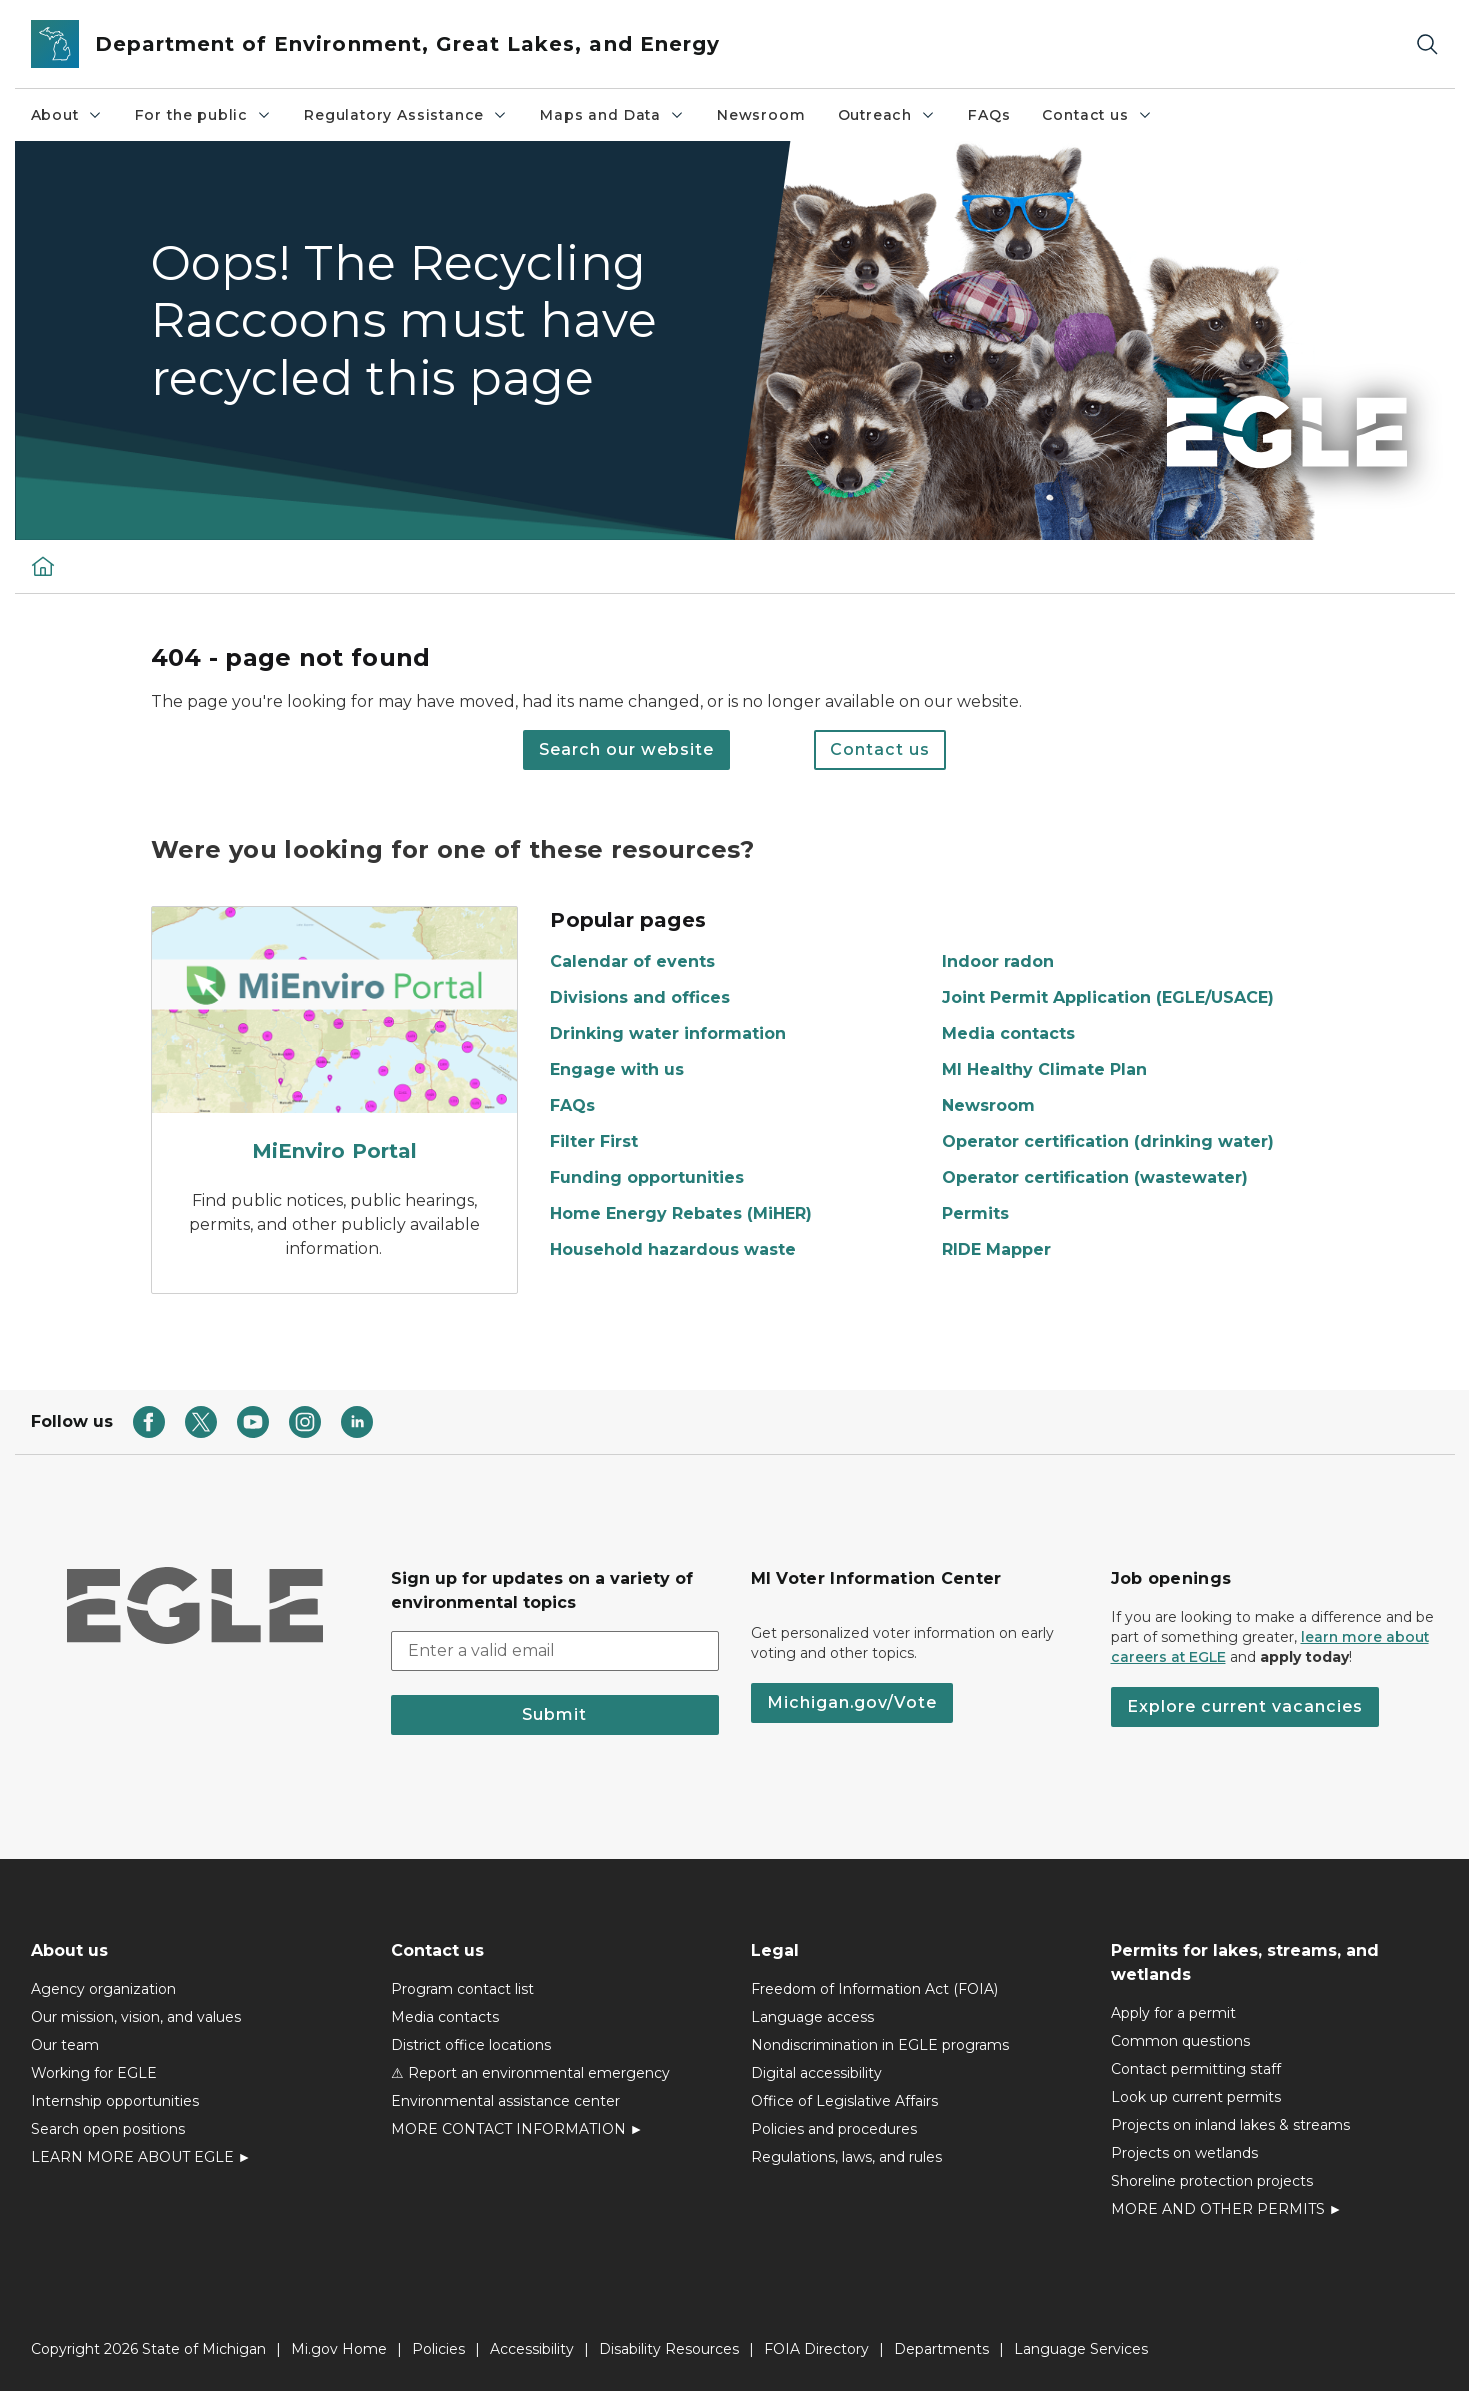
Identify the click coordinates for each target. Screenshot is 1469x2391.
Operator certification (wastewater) (1095, 1177)
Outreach (887, 115)
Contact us (1097, 115)
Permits (975, 1213)
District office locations (471, 2045)
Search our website (626, 749)
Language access (812, 2017)
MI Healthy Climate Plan (1044, 1069)
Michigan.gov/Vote (852, 1702)
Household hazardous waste (673, 1249)
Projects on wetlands (1184, 2153)
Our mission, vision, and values (136, 2017)
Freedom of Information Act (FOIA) (874, 1989)
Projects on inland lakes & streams (1230, 2125)
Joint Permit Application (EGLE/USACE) (1108, 997)
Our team (65, 2045)
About (67, 115)
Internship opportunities (115, 2101)
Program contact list (462, 1989)
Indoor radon (998, 961)
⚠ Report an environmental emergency (530, 2073)
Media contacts (1008, 1033)
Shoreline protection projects (1212, 2181)
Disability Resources (669, 2349)
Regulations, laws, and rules (846, 2157)
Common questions (1180, 2041)
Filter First (594, 1141)
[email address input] (555, 1651)
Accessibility (532, 2349)
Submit (554, 1714)
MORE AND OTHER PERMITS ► (1227, 2209)
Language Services (1081, 2349)
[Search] (1427, 44)
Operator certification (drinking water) (1108, 1141)
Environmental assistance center (505, 2101)
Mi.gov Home (339, 2349)
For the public (203, 115)
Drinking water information (668, 1033)
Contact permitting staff (1196, 2069)
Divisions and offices (640, 997)
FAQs (989, 115)
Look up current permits (1196, 2097)
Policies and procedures (834, 2129)
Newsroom (761, 115)
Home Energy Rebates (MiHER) (681, 1213)
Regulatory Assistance (406, 115)
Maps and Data (612, 115)
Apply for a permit (1173, 2013)
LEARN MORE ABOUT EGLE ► (141, 2157)
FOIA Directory (816, 2349)
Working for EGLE (94, 2073)
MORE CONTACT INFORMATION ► (517, 2129)
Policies (438, 2349)
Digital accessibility (816, 2073)
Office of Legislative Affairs (844, 2101)
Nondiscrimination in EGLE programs (880, 2045)
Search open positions (108, 2129)
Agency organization (103, 1989)
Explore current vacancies (1245, 1706)
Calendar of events (632, 961)
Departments (941, 2349)
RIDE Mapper (996, 1249)
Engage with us (617, 1069)
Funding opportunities (647, 1177)
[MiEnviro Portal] (335, 1040)
